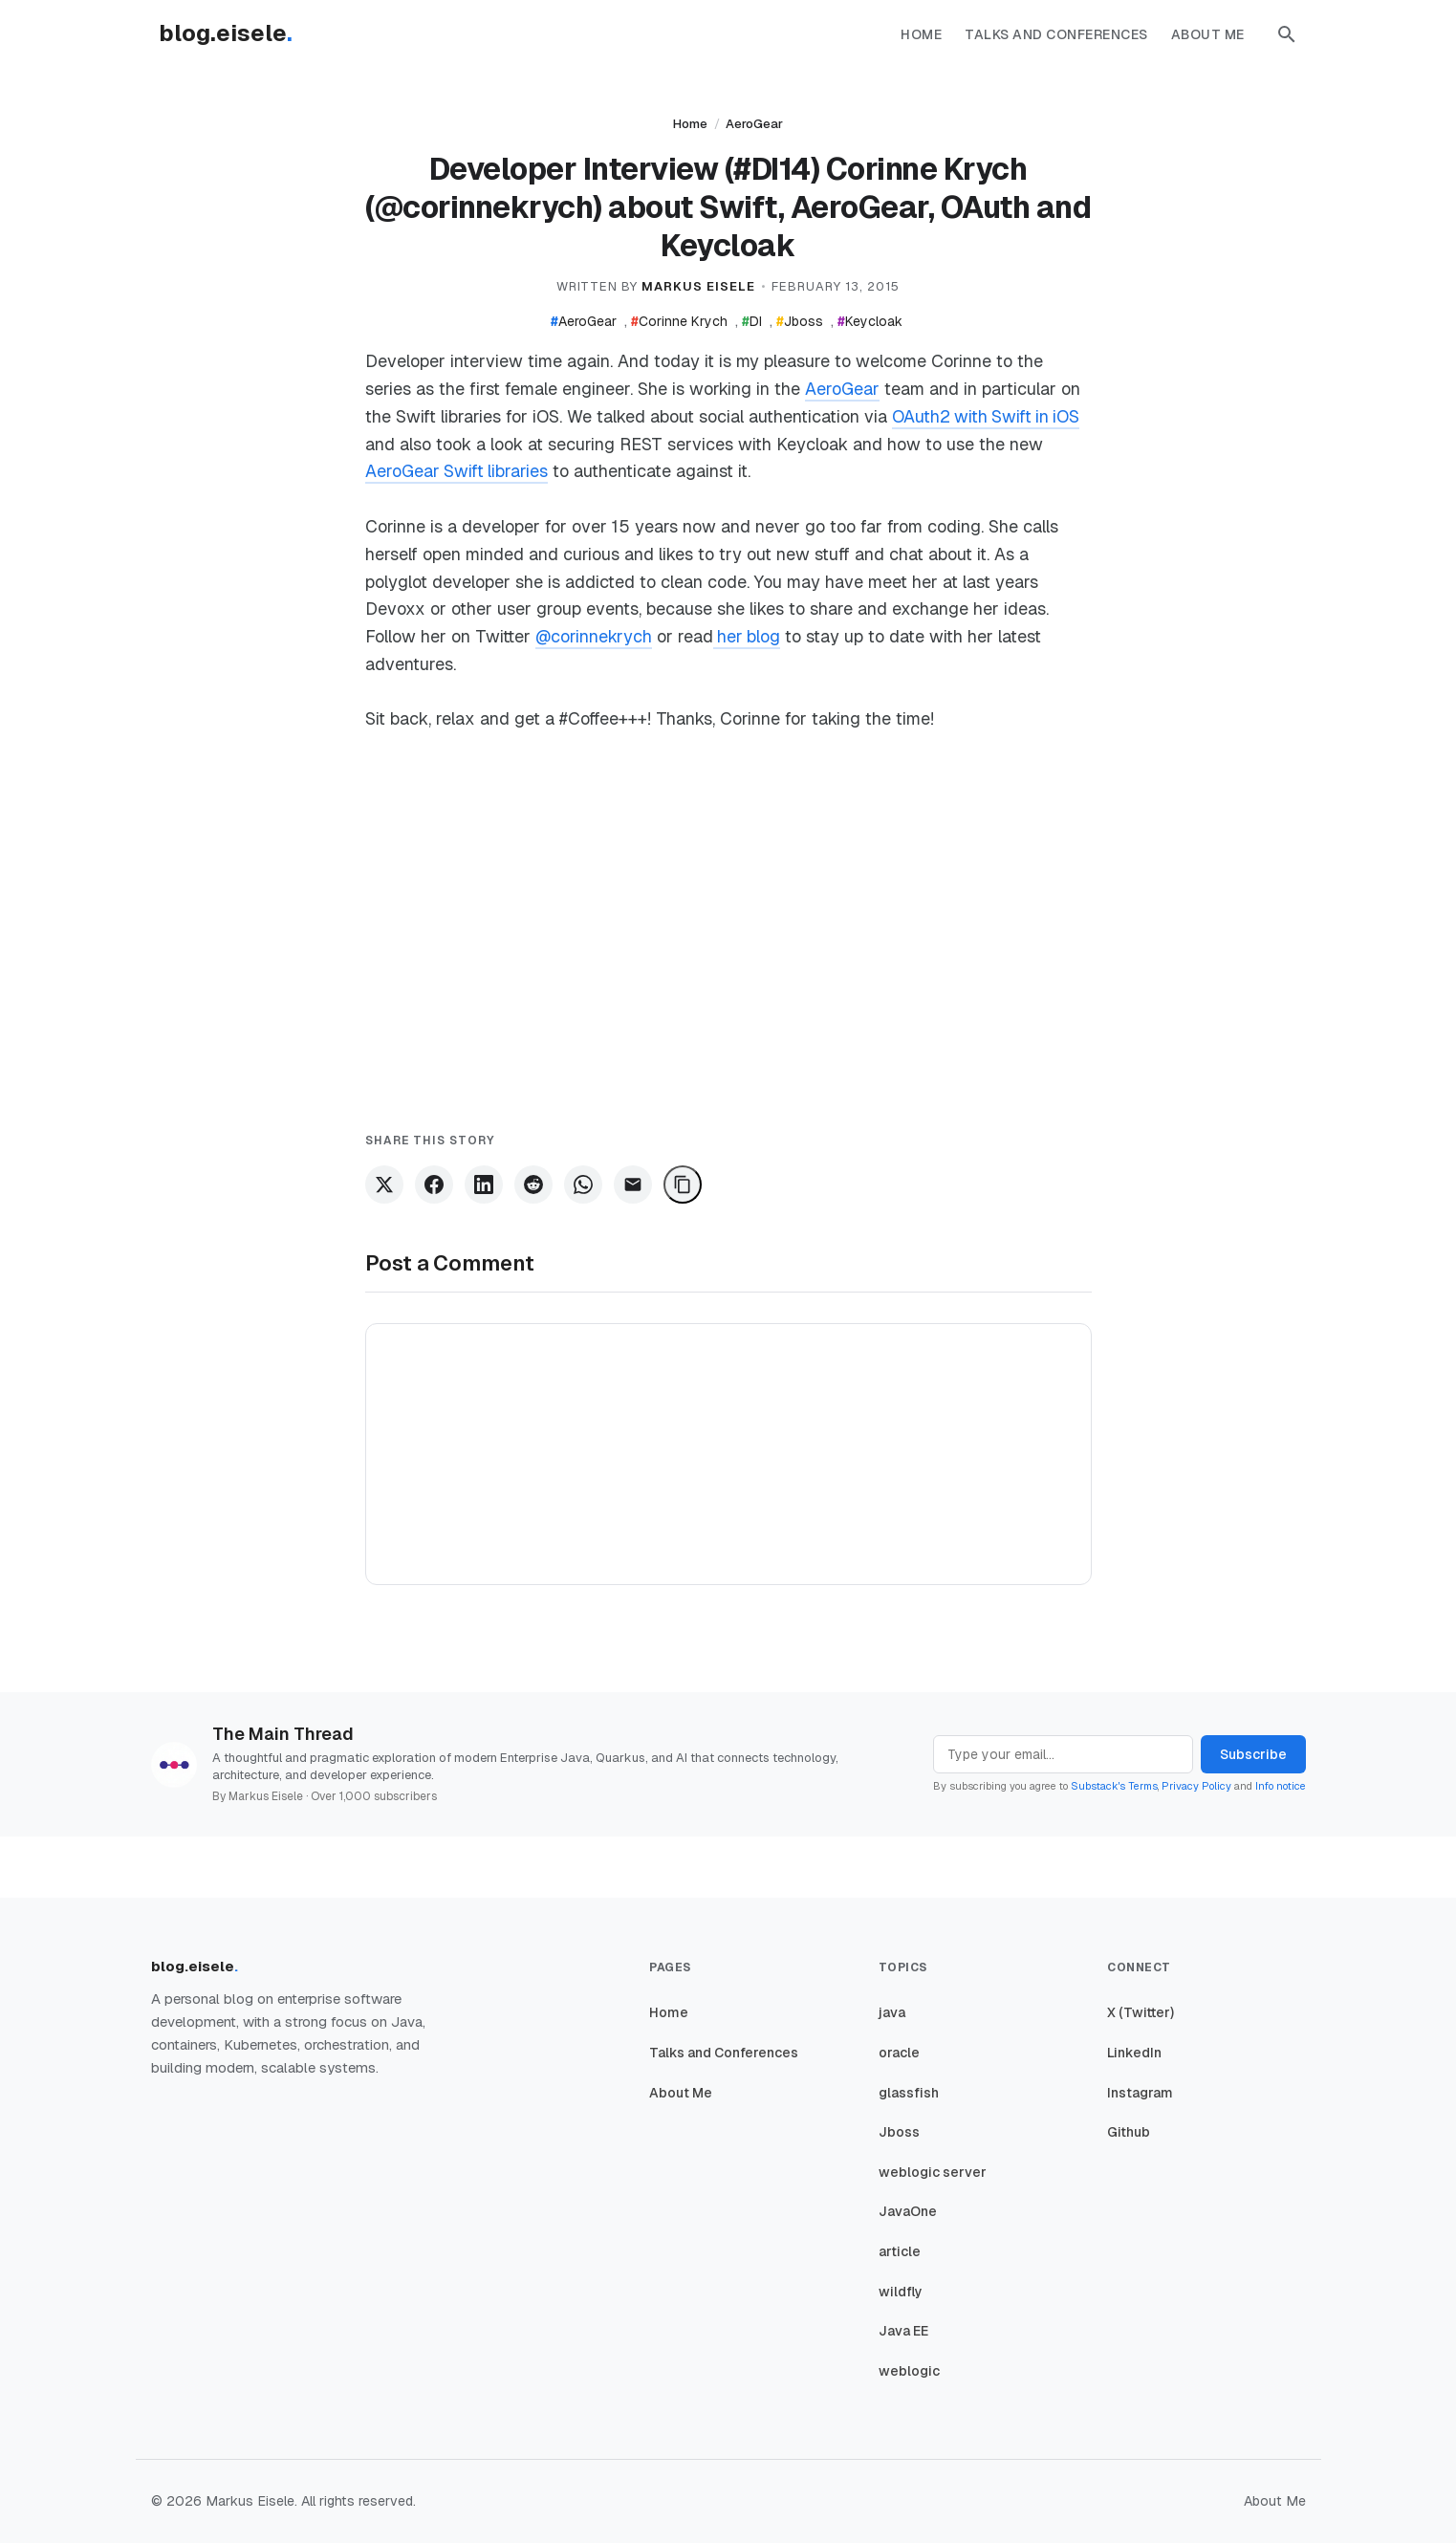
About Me (1208, 34)
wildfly (901, 2291)
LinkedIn (1134, 2052)
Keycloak (869, 321)
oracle (899, 2052)
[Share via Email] (633, 1184)
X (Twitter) (1140, 2012)
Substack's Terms (1114, 1786)
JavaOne (908, 2211)
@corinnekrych (594, 636)
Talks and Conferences (1056, 34)
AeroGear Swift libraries (457, 471)
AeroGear (754, 124)
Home (921, 34)
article (900, 2251)
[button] (1286, 34)
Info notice (1280, 1786)
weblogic (909, 2371)
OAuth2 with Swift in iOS (987, 416)
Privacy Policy (1196, 1786)
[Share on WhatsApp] (583, 1184)
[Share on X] (384, 1184)
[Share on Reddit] (533, 1184)
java (892, 2012)
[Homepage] (235, 34)
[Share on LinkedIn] (484, 1184)
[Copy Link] (682, 1184)
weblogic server (933, 2172)
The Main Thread (283, 1734)
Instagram (1140, 2092)
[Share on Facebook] (434, 1184)
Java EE (903, 2330)
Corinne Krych (679, 321)
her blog (748, 636)
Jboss (799, 321)
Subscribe (1253, 1754)
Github (1128, 2132)
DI (752, 321)
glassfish (909, 2092)
